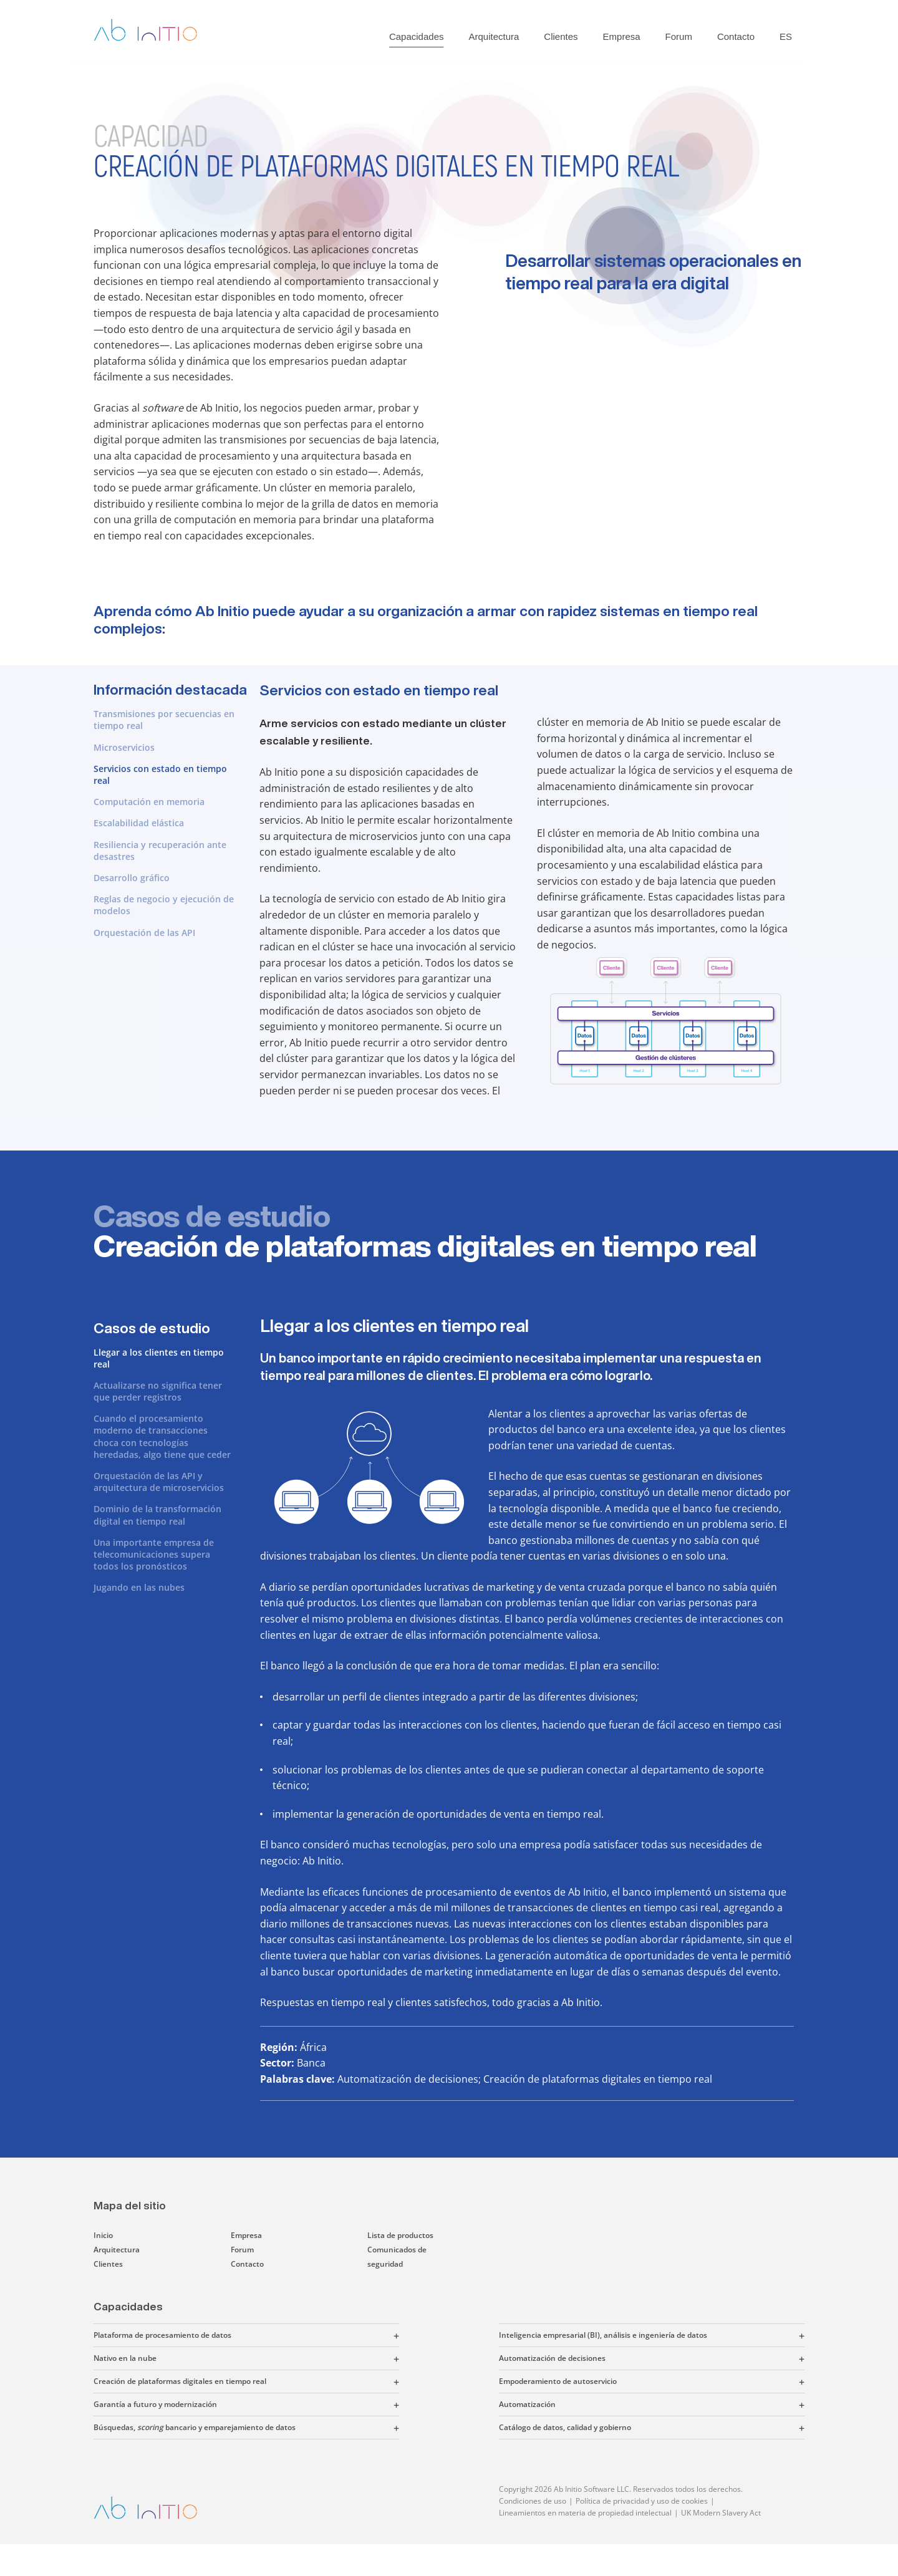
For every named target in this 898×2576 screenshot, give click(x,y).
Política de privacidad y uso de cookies (642, 2501)
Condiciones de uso (532, 2501)
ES (786, 36)
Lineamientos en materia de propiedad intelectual (585, 2512)
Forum (678, 36)
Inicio (103, 2235)
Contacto (736, 36)
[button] (315, 2335)
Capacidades (416, 36)
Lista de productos (400, 2235)
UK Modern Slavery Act (721, 2512)
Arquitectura (493, 36)
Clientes (560, 36)
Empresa (621, 36)
